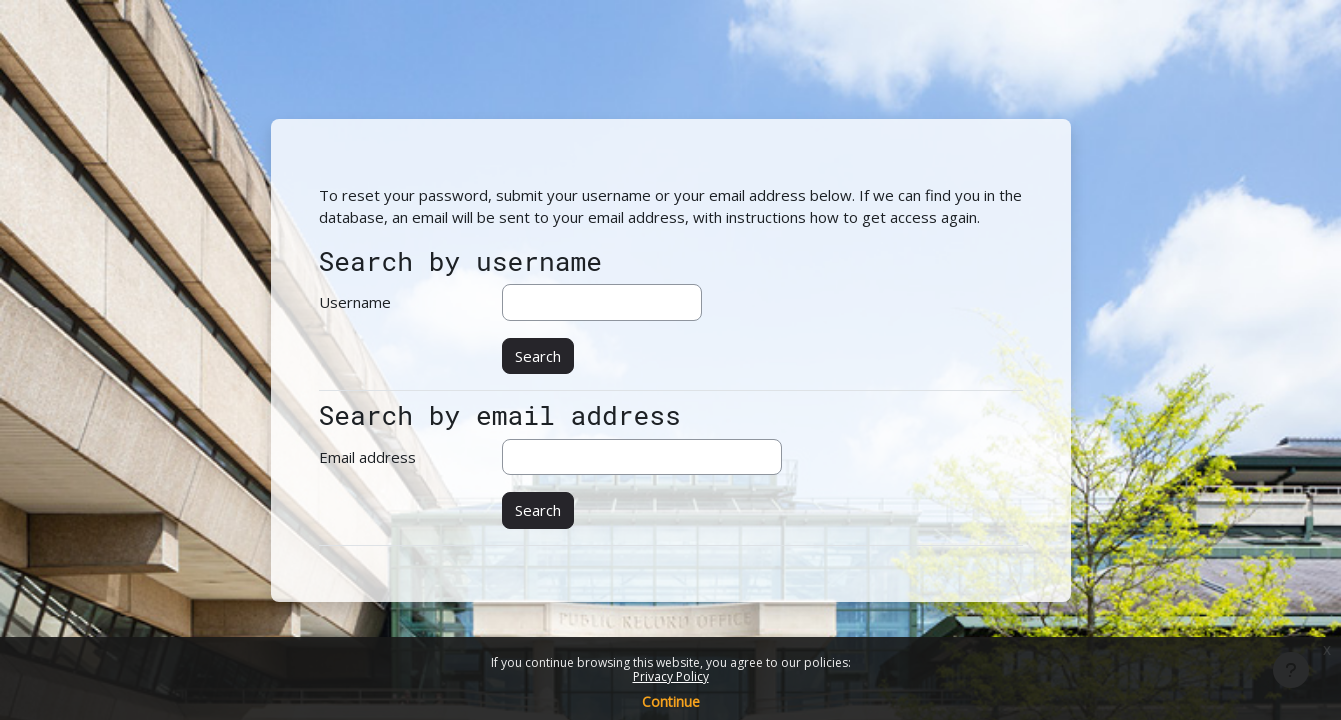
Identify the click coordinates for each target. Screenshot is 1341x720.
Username (355, 302)
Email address (367, 457)
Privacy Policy (671, 676)
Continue (671, 701)
